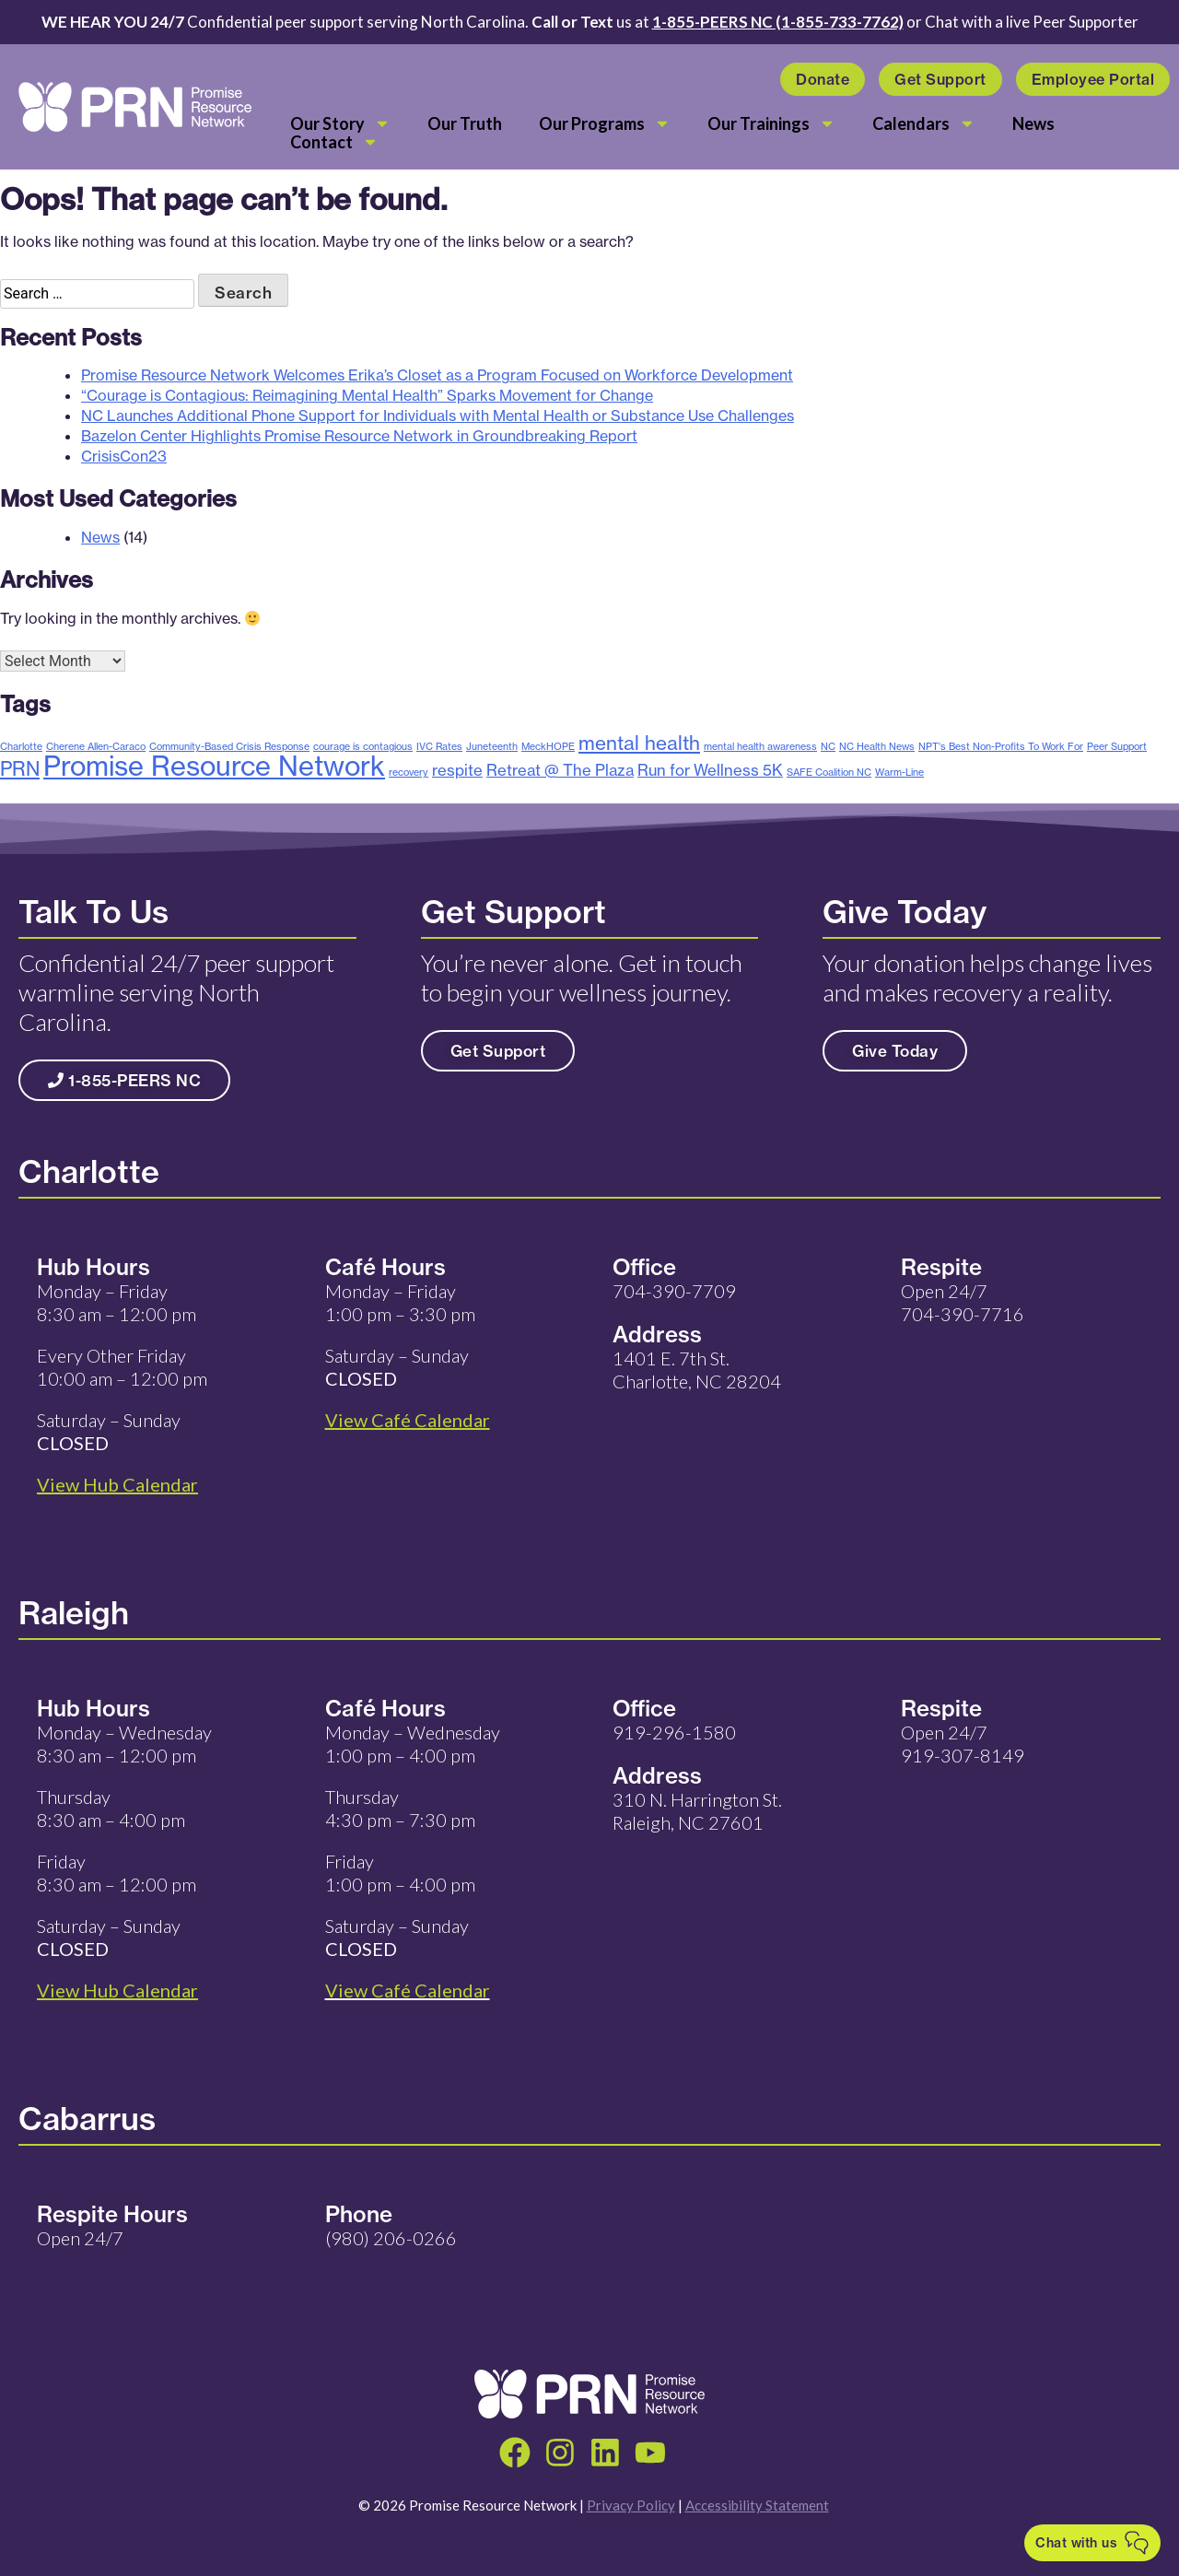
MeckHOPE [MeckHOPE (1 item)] (548, 746)
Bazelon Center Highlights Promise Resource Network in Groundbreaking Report (359, 436)
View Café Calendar (407, 1990)
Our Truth (464, 123)
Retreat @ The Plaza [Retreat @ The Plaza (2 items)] (560, 769)
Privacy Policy (631, 2505)
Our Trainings (771, 123)
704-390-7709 (674, 1291)
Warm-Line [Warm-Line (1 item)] (899, 772)
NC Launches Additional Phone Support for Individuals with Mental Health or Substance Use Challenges (437, 415)
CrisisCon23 (124, 456)
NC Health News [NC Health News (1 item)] (877, 746)
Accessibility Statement (757, 2505)
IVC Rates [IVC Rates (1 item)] (439, 746)
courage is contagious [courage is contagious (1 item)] (363, 746)
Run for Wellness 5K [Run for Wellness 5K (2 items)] (710, 769)
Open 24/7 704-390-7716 (962, 1302)
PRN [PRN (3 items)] (20, 768)
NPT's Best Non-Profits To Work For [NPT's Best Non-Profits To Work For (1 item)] (1000, 746)
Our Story (340, 123)
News (1033, 123)
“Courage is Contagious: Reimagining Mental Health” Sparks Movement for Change (367, 395)
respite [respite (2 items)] (457, 769)
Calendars (923, 123)
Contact (334, 142)
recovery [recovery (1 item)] (408, 772)
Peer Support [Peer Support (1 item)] (1117, 746)
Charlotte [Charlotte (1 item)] (21, 746)
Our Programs (605, 123)
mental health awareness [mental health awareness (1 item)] (760, 746)
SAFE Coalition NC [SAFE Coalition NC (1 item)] (829, 772)
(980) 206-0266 (391, 2238)
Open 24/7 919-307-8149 (962, 1743)
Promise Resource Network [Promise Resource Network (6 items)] (214, 766)
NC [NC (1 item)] (828, 746)
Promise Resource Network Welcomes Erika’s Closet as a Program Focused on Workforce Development (437, 375)
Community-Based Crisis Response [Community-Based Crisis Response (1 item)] (229, 746)
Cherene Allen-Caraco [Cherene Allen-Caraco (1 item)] (96, 746)
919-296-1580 (674, 1732)
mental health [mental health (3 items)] (639, 743)
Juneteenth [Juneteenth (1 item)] (492, 746)
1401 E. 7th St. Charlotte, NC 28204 (697, 1369)
